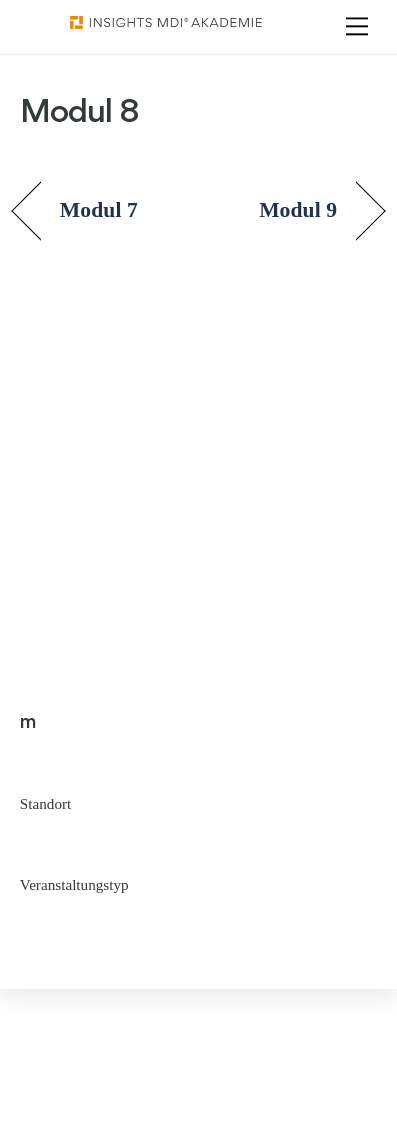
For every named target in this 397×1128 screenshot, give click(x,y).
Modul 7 (99, 210)
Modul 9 (298, 210)
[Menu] (357, 26)
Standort (45, 803)
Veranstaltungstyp (74, 884)
